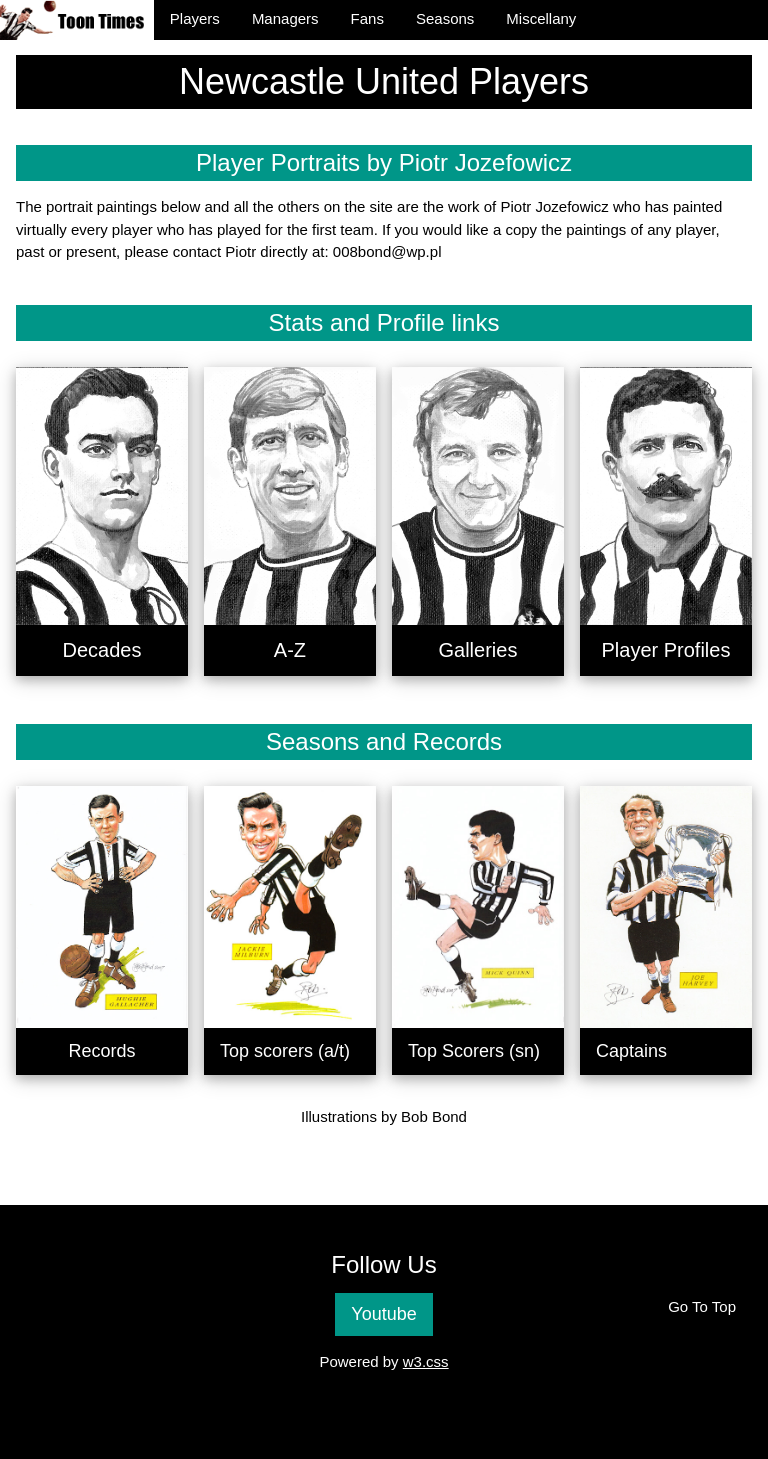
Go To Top (702, 1306)
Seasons (445, 18)
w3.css (426, 1361)
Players (195, 18)
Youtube (383, 1314)
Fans (367, 18)
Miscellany (541, 18)
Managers (285, 18)
